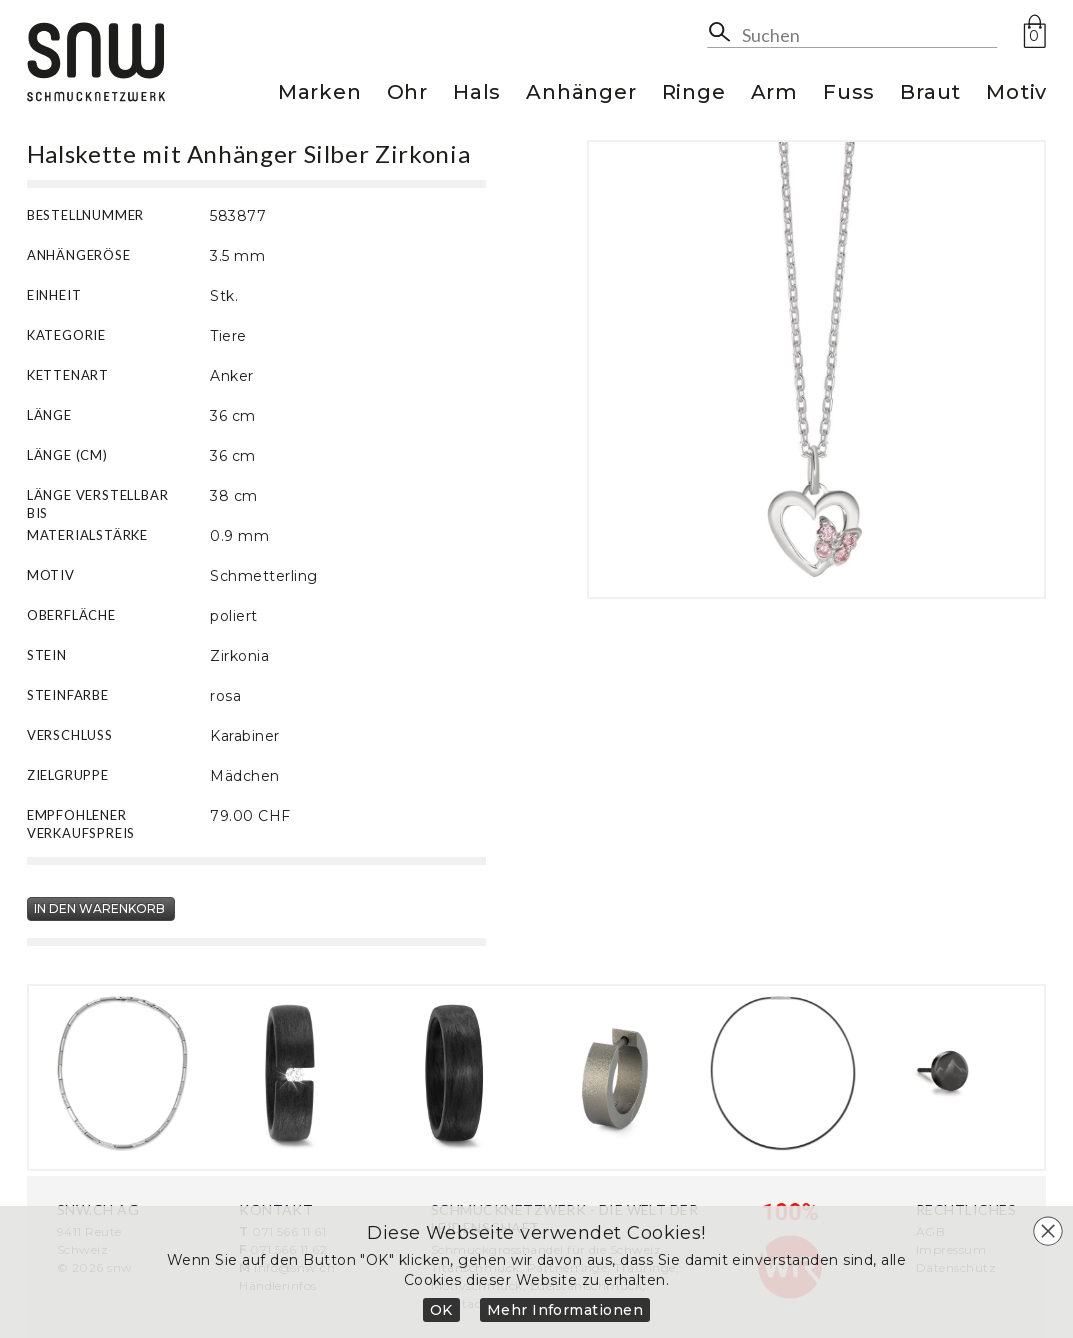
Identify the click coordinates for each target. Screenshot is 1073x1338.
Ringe (694, 93)
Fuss (849, 93)
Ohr (407, 93)
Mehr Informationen (565, 1310)
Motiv (1016, 93)
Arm (774, 93)
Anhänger (581, 93)
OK (441, 1310)
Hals (477, 93)
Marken (320, 93)
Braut (930, 93)
